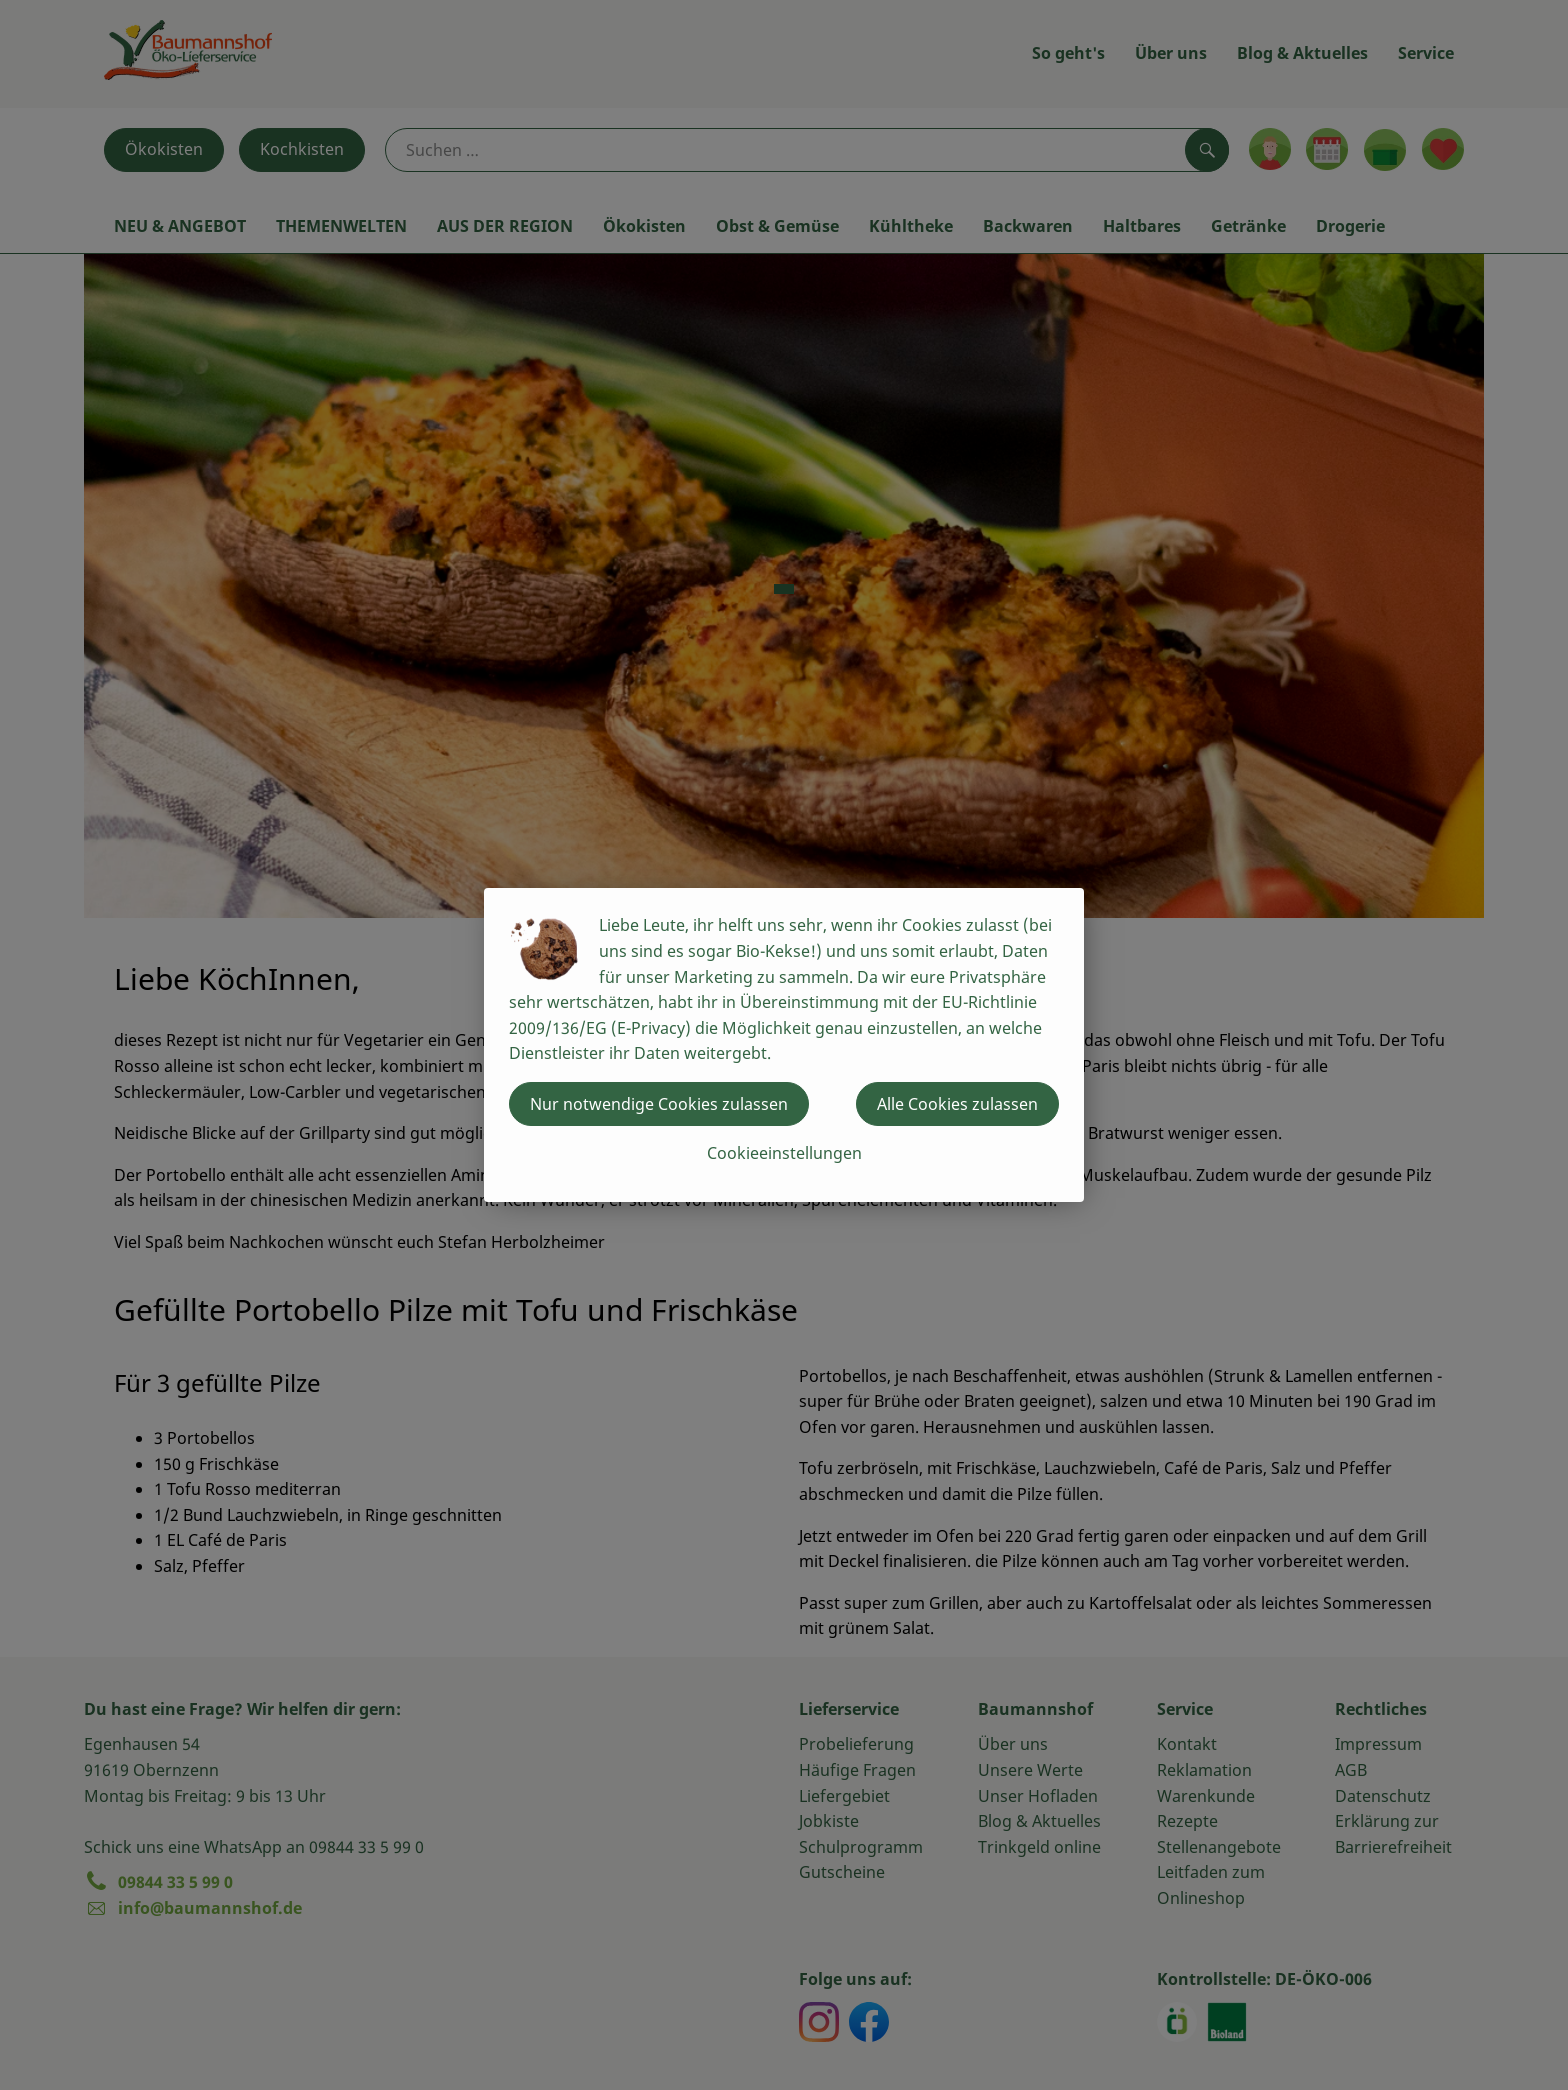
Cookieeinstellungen (784, 1153)
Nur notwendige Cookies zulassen (659, 1104)
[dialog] (784, 1045)
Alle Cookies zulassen (957, 1104)
